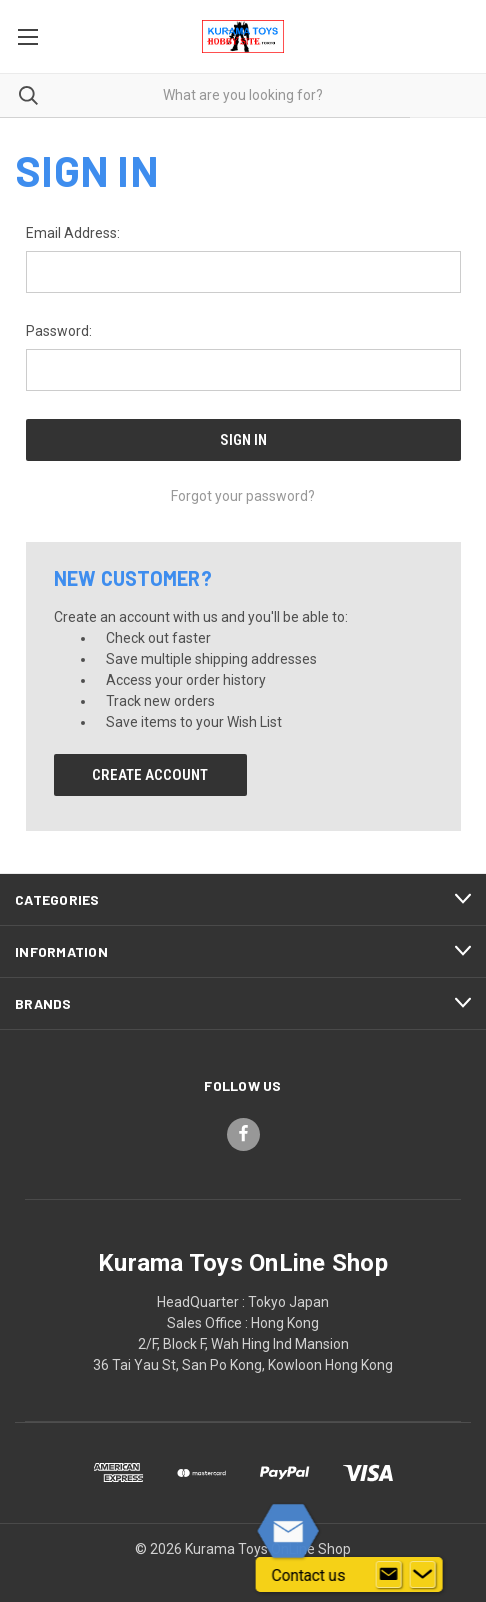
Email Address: (73, 233)
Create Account (150, 775)
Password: (59, 331)
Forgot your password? (243, 496)
